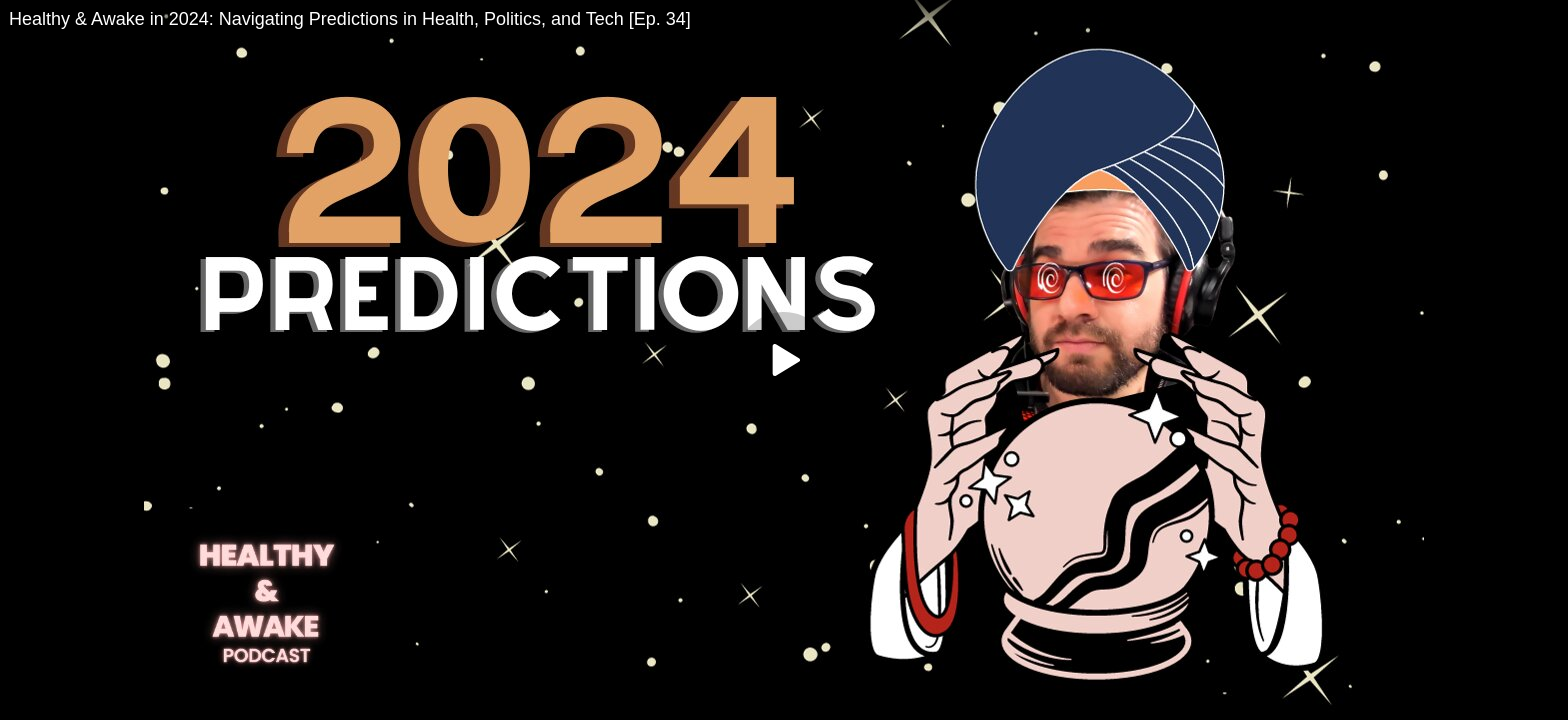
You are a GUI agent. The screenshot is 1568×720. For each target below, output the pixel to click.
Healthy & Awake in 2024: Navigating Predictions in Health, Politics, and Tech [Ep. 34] (350, 19)
